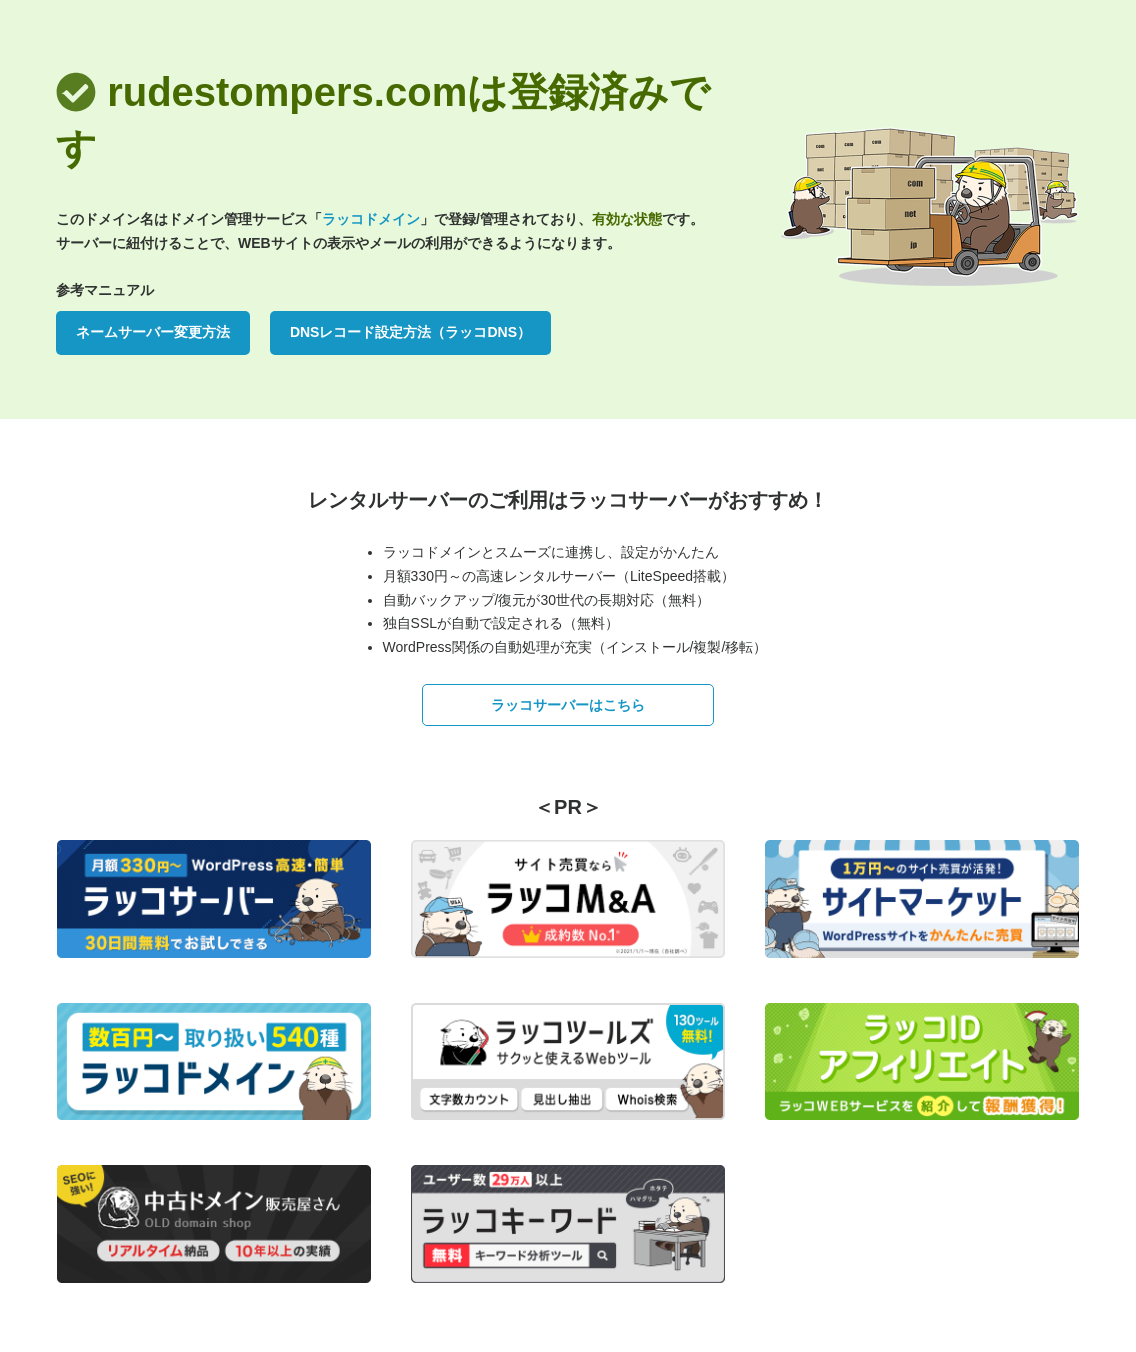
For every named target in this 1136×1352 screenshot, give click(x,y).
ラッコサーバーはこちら (568, 705)
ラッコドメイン (371, 219)
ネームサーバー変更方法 (153, 332)
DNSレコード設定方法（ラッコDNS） (410, 332)
